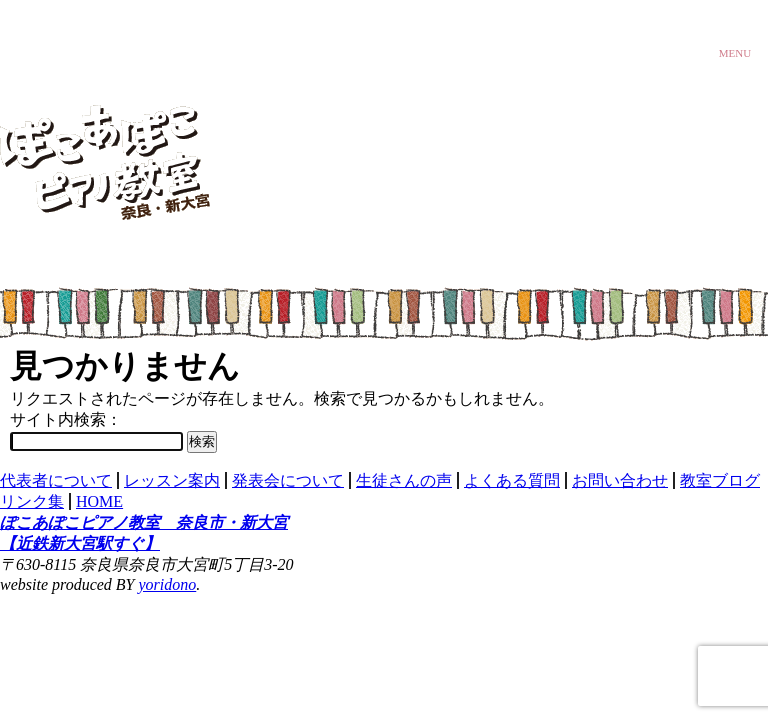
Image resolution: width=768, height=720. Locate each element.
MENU (735, 50)
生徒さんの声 (404, 480)
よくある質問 (512, 480)
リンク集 (32, 501)
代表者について (56, 480)
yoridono (168, 584)
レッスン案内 (172, 480)
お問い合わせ (620, 480)
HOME (99, 501)
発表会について (288, 480)
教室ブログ (720, 480)
